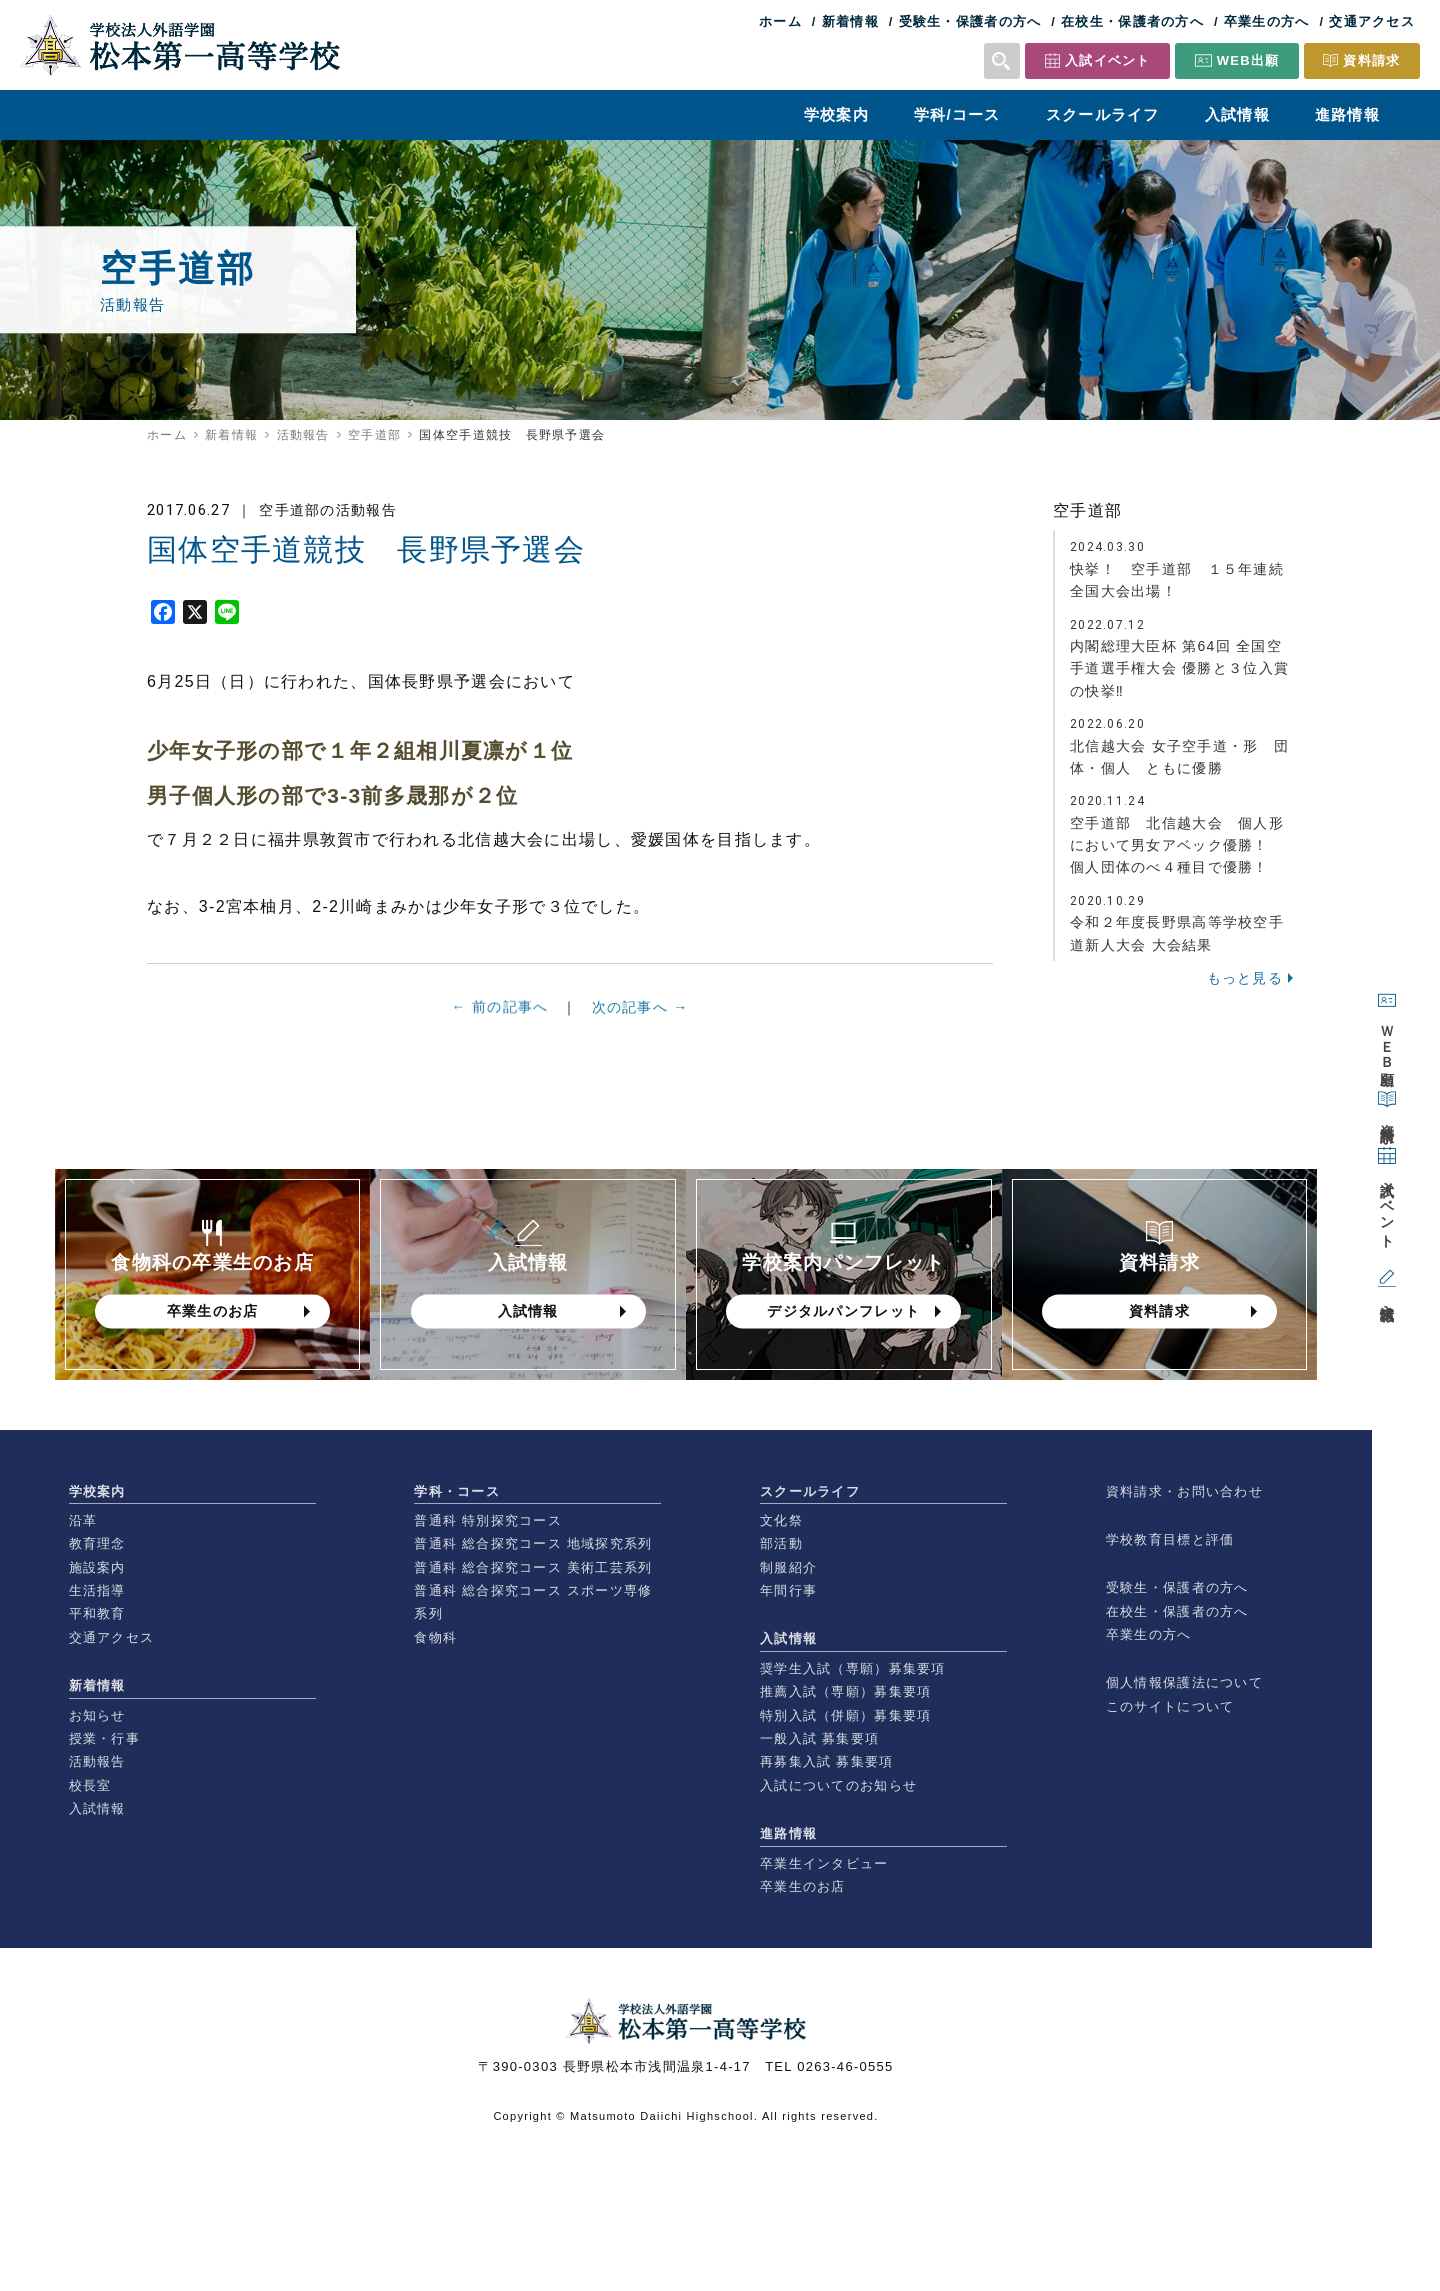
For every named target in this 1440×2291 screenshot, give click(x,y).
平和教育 (97, 1613)
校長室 (90, 1785)
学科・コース (457, 1491)
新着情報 (850, 21)
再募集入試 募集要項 (826, 1761)
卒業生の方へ (1267, 21)
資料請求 (1371, 60)
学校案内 (836, 114)
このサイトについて (1170, 1706)
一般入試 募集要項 (819, 1738)
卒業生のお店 (803, 1886)
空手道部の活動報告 (328, 510)
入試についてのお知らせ (838, 1785)
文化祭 (781, 1520)
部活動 (781, 1543)
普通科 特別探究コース (488, 1520)
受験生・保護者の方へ (970, 21)
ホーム (780, 21)
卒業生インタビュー (824, 1863)
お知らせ (97, 1715)
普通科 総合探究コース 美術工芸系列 (533, 1567)
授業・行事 (104, 1738)
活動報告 (303, 435)
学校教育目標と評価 (1170, 1539)
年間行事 (788, 1590)
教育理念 (97, 1543)
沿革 (83, 1520)
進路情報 (1347, 114)
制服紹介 (788, 1567)
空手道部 (374, 435)
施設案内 (97, 1567)
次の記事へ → (640, 1017)
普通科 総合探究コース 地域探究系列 (533, 1543)
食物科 (435, 1637)
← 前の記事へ (500, 1014)
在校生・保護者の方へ (1132, 21)
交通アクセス (1372, 21)
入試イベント (1108, 60)
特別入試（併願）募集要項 (845, 1715)
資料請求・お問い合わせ (1184, 1491)
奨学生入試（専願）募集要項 (853, 1668)
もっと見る (1245, 978)
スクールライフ (1103, 114)
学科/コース (957, 114)
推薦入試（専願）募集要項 (845, 1691)
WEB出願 (1248, 60)
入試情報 (1237, 114)
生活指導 (97, 1590)
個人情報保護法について (1184, 1682)
